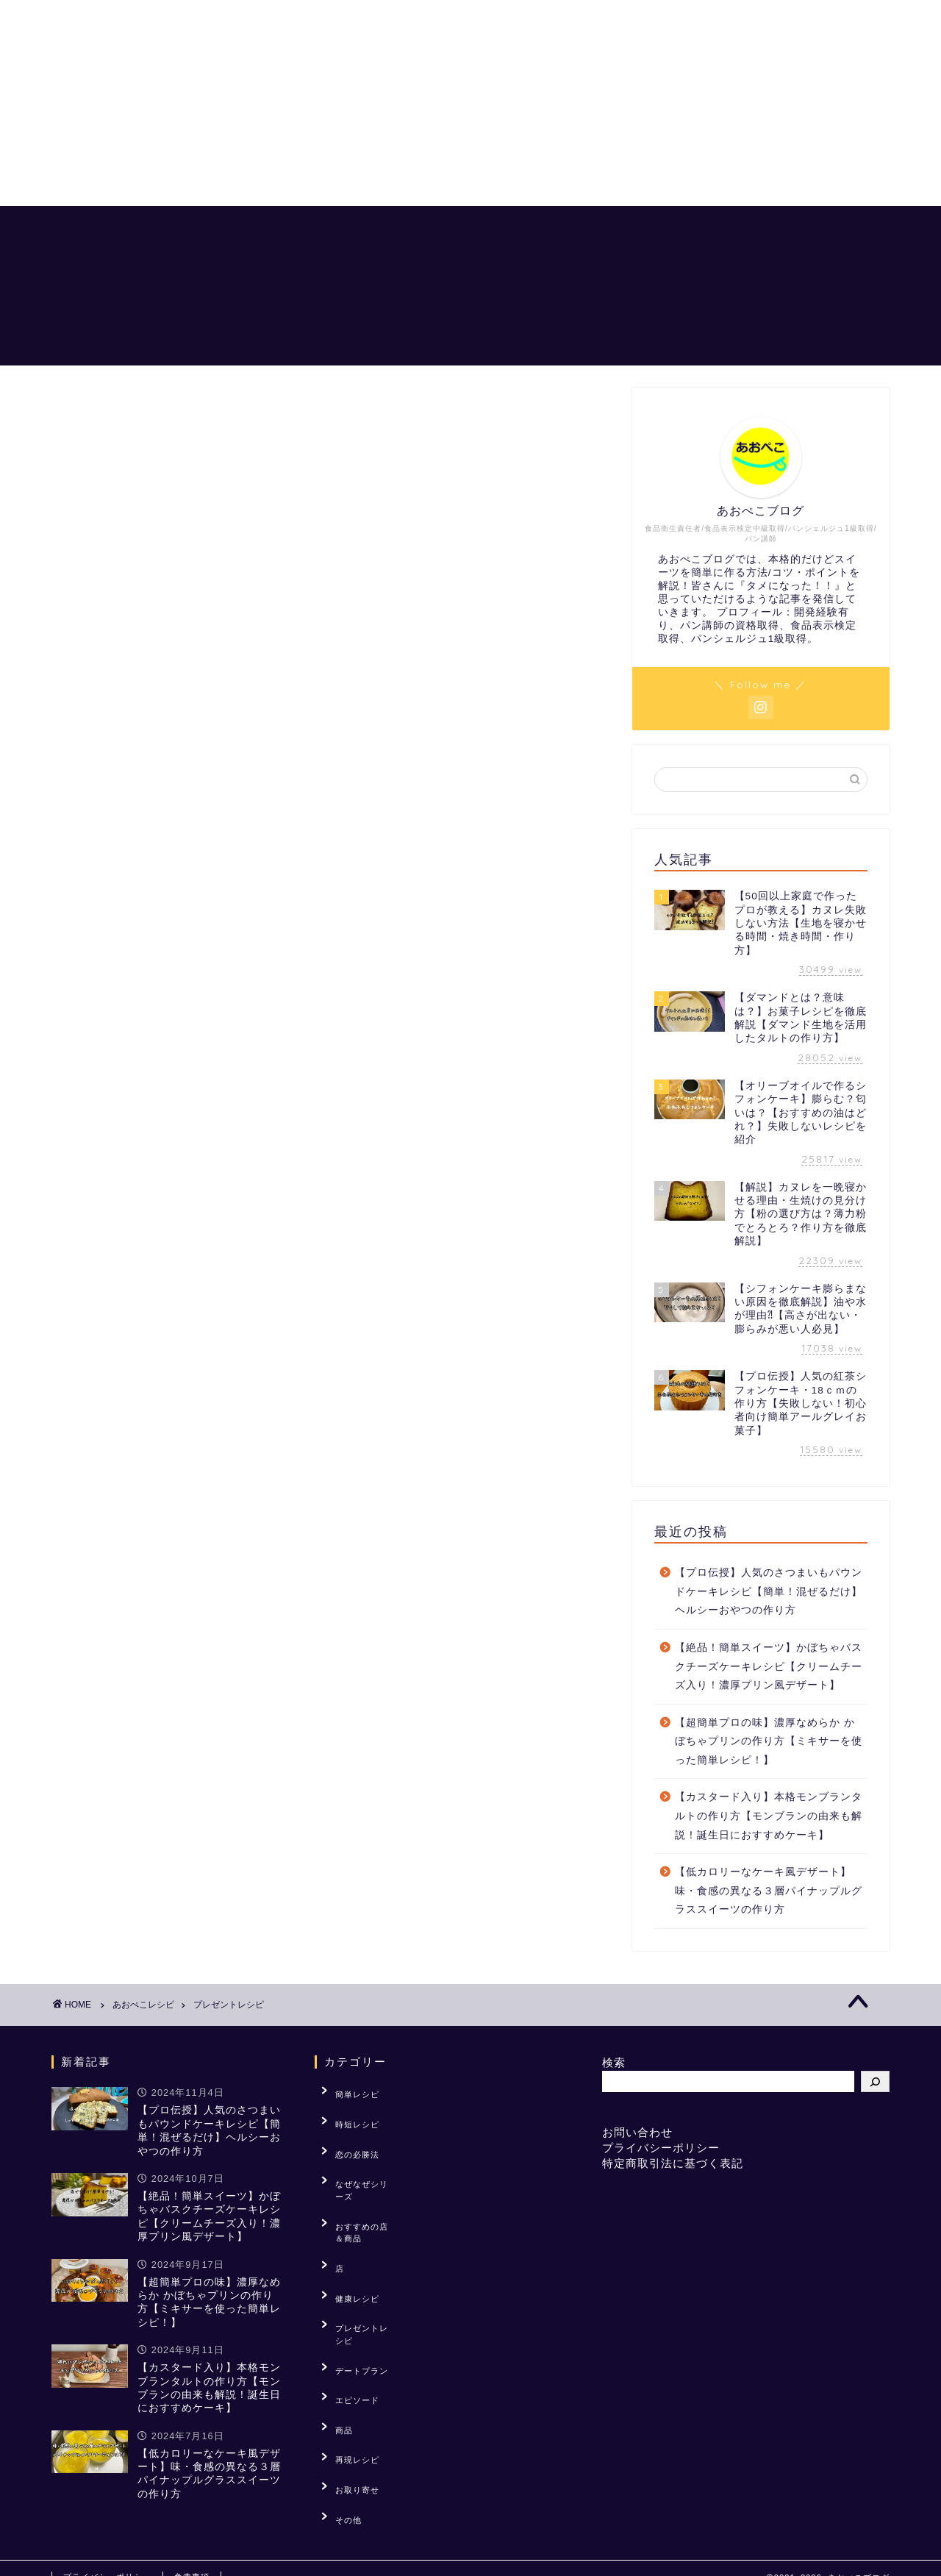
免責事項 (192, 2558)
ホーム (396, 228)
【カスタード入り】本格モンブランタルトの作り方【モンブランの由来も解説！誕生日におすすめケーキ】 (768, 1815)
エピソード (348, 2295)
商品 (334, 2317)
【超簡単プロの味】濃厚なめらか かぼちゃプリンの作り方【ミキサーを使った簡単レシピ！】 (768, 1741)
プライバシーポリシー (661, 2147)
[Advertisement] (441, 103)
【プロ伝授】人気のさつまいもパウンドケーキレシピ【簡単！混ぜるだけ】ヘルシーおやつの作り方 (768, 1591)
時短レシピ (348, 2113)
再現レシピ (348, 2340)
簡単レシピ (348, 2090)
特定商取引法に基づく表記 (672, 2163)
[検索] (875, 2081)
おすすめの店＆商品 (826, 228)
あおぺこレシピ (492, 228)
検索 (614, 2062)
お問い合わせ (637, 2132)
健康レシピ (348, 2226)
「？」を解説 (700, 228)
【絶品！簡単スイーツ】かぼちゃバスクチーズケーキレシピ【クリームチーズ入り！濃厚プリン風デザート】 (768, 1666)
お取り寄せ (348, 2362)
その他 (339, 2385)
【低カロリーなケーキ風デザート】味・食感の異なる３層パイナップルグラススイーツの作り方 (768, 1890)
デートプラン (352, 2272)
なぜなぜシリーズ (361, 2159)
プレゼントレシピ (361, 2249)
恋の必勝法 (599, 228)
